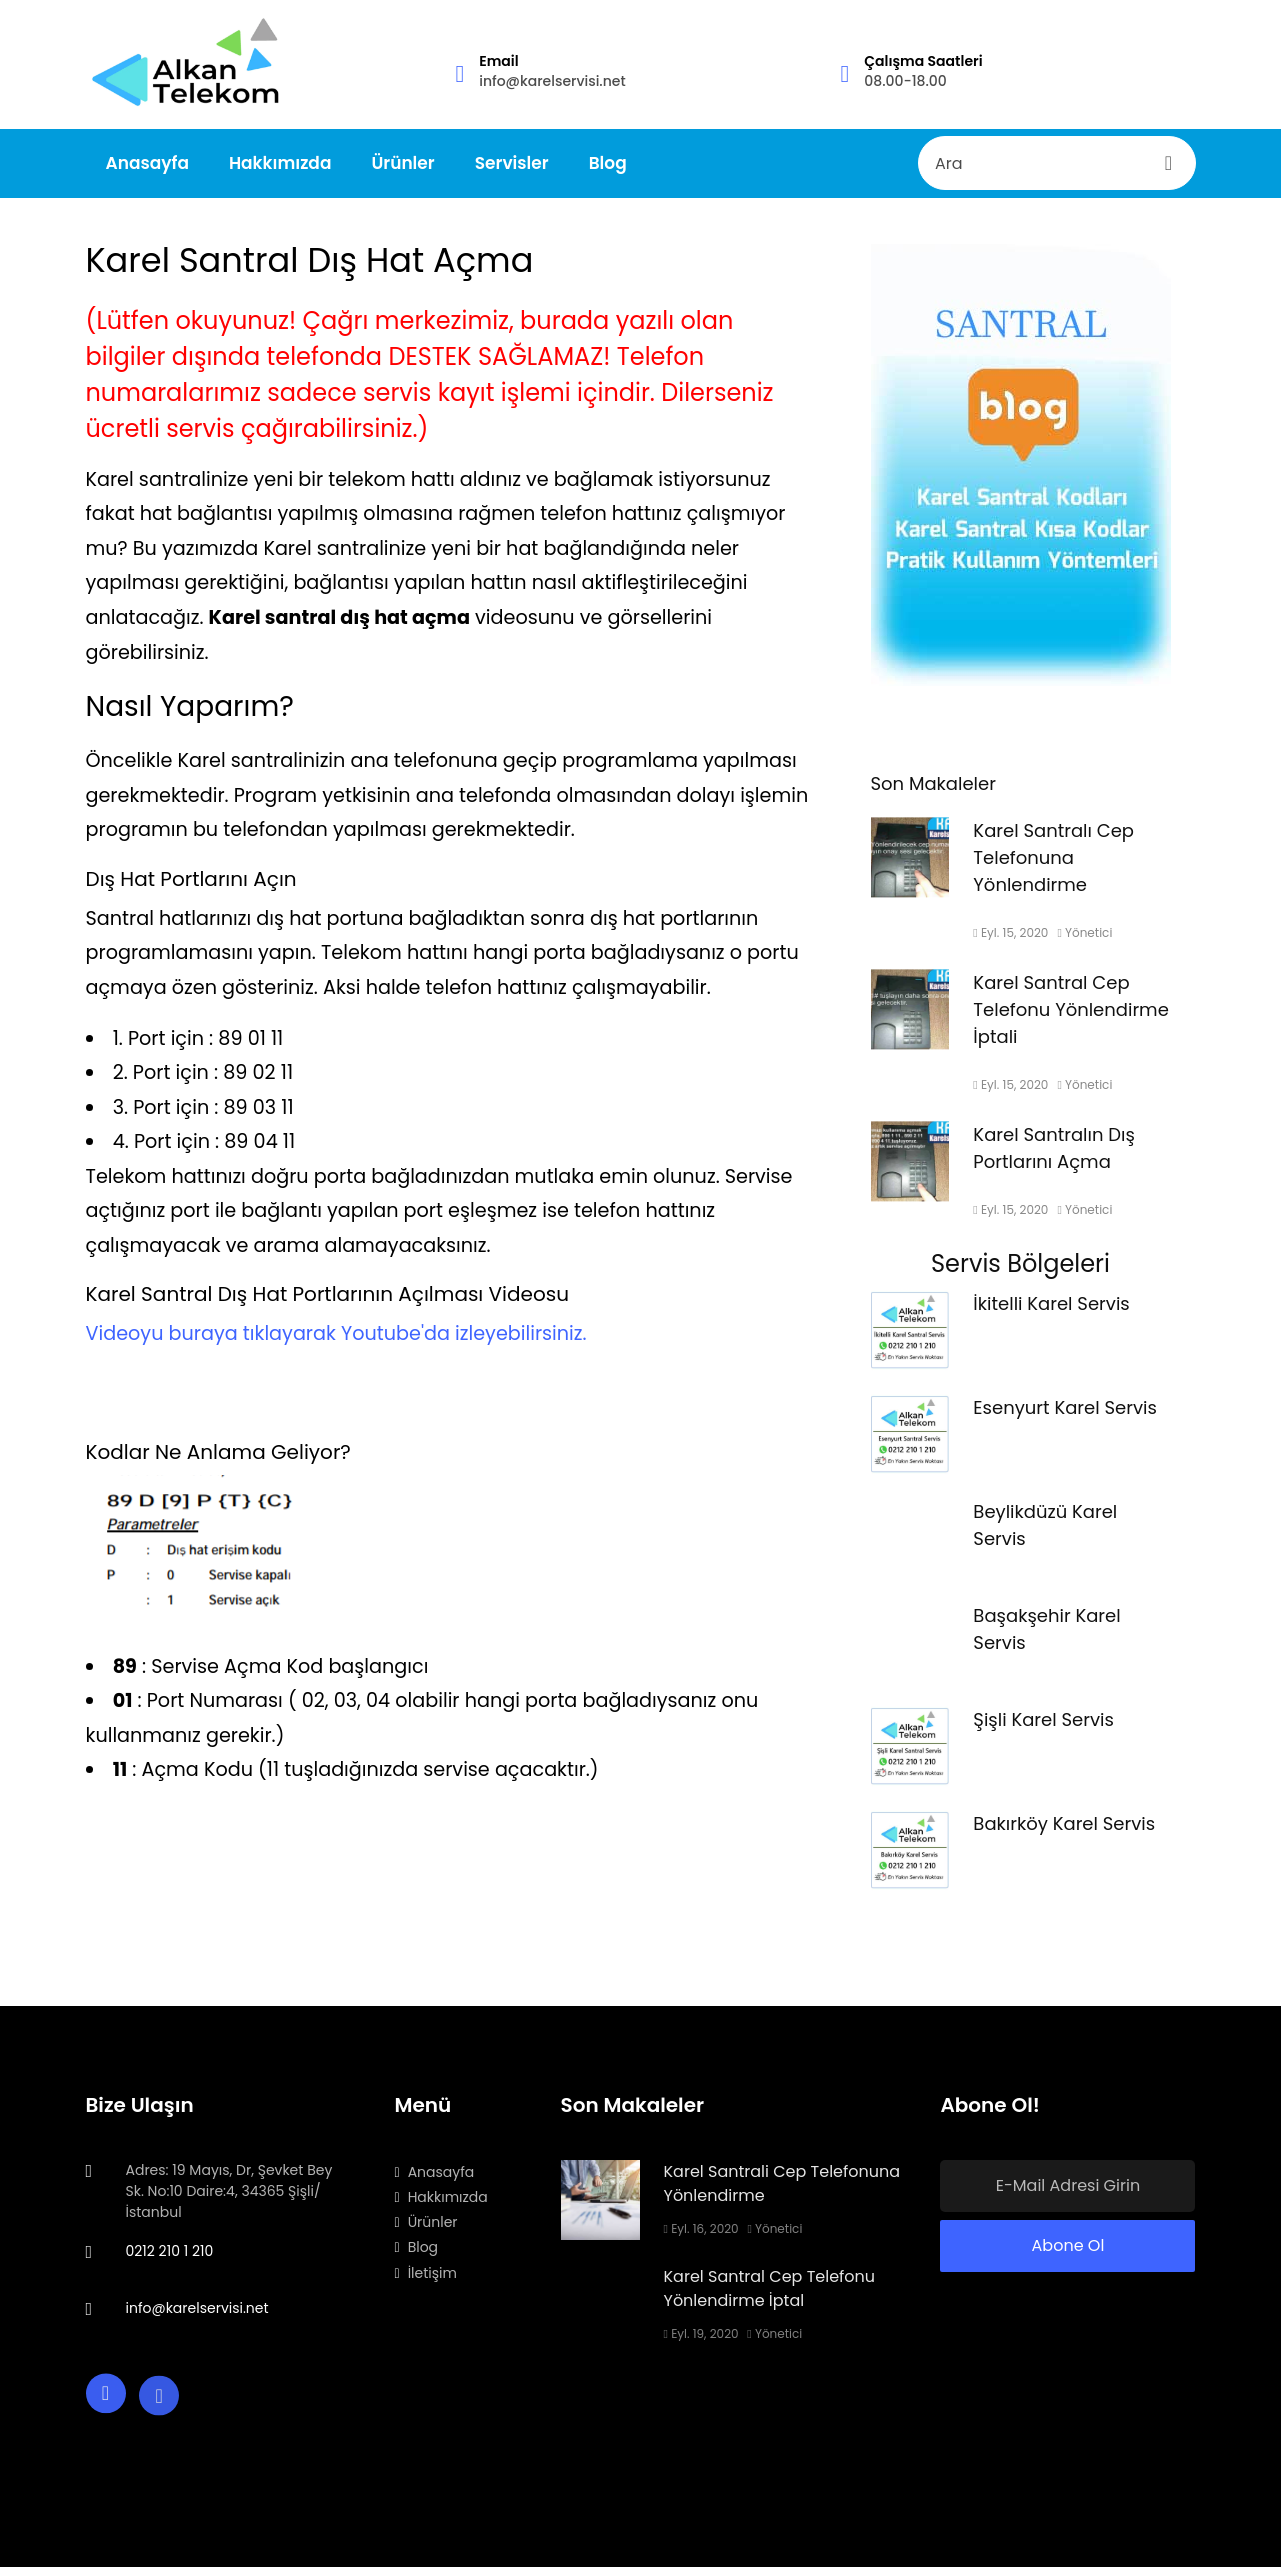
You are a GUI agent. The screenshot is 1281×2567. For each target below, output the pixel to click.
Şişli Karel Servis (1043, 1732)
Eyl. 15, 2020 (1010, 945)
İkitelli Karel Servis (1051, 1316)
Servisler (512, 163)
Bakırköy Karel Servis (1064, 1836)
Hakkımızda (280, 163)
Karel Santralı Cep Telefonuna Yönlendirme (1053, 870)
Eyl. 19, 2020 (701, 2333)
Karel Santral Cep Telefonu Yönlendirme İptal (770, 2288)
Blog (608, 163)
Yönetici (1084, 945)
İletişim (426, 2273)
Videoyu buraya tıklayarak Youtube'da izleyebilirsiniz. (336, 1333)
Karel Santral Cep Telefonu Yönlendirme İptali (1070, 1022)
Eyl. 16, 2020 (701, 2228)
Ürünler (402, 163)
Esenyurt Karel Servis (1064, 1420)
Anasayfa (147, 163)
